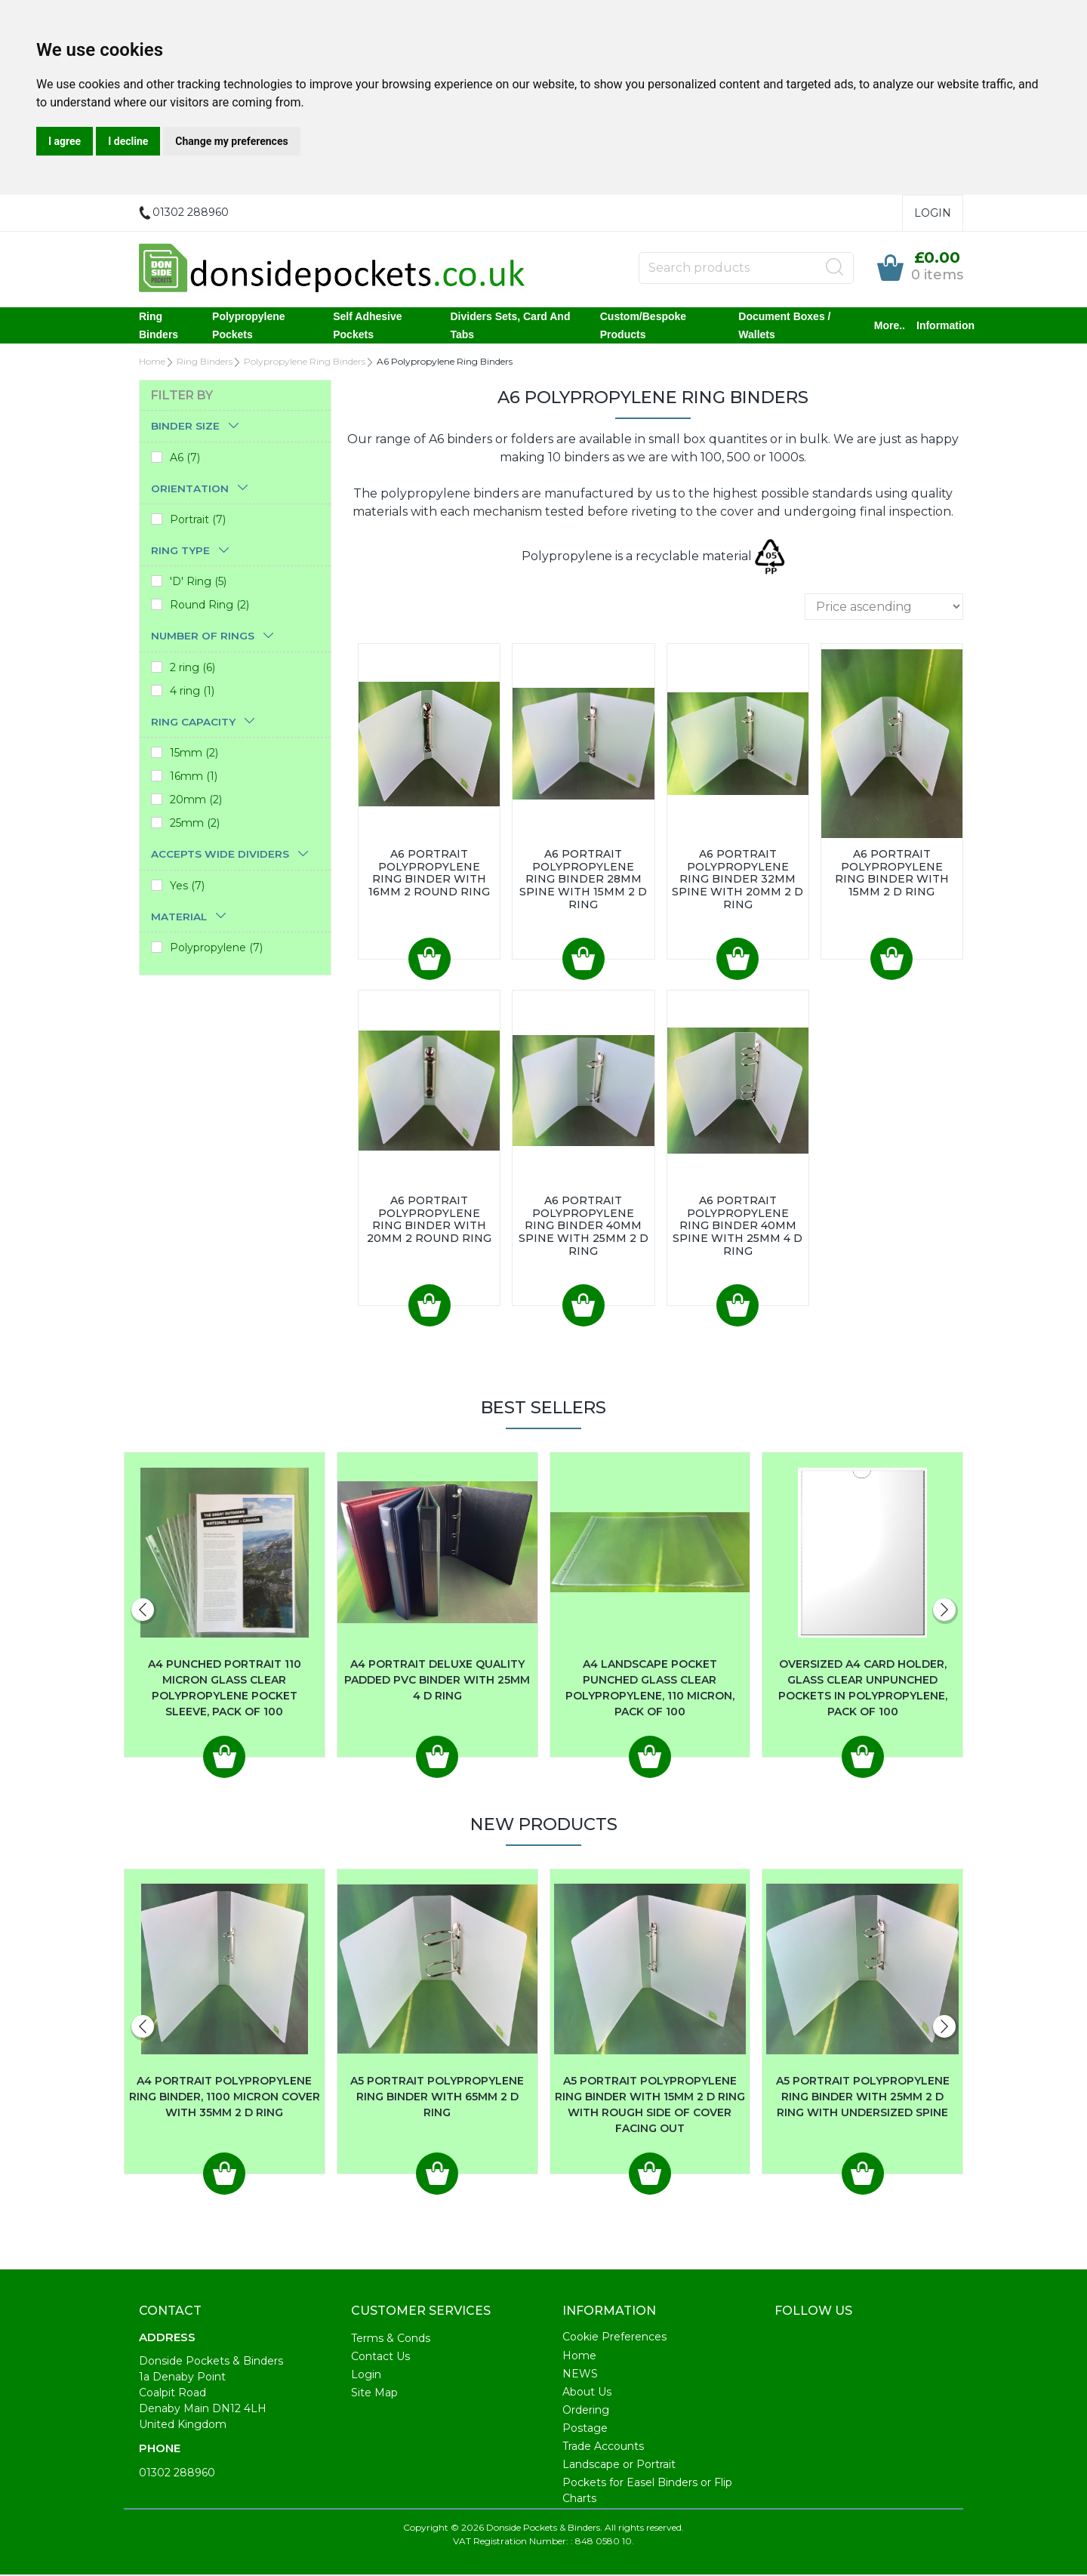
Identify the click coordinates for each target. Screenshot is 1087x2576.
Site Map (374, 2394)
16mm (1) (193, 777)
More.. (889, 326)
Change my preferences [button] (231, 141)
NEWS (580, 2375)
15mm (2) (194, 754)
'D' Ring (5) (198, 583)
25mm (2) (195, 824)
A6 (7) (185, 459)
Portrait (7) (198, 521)
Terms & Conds (390, 2339)
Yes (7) (187, 887)
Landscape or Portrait (619, 2466)
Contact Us (380, 2358)
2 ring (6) (192, 669)
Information (945, 326)
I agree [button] (64, 141)
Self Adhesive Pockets (367, 326)
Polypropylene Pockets (248, 326)
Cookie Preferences (614, 2338)
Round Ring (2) (209, 606)
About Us (586, 2393)
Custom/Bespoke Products (643, 326)
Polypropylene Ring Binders (304, 362)
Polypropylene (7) (216, 949)
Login (932, 213)
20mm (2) (196, 801)
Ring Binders (158, 326)
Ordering (585, 2411)
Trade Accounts (603, 2447)
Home (152, 362)
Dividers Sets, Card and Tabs (511, 326)
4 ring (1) (192, 692)
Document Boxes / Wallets (784, 326)
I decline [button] (128, 141)
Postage (585, 2429)
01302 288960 (177, 2474)
